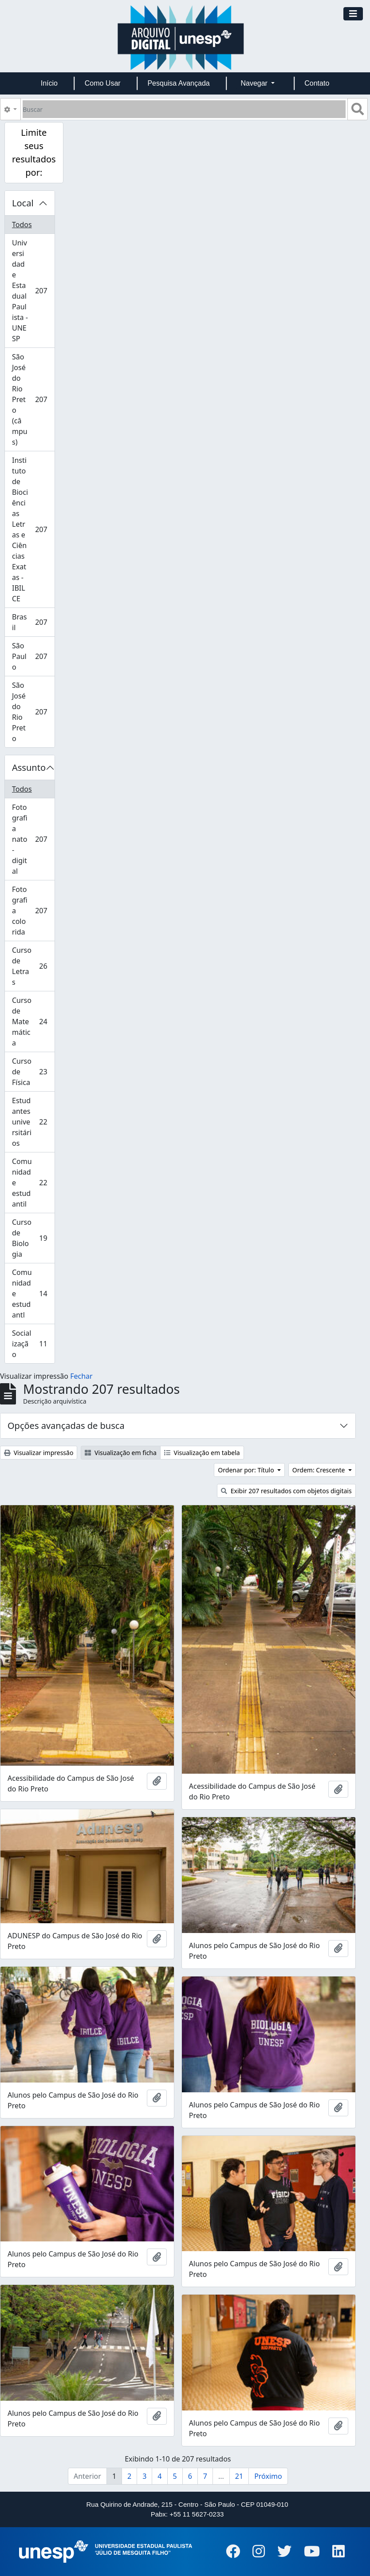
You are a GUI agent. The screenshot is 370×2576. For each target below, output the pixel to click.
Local (23, 203)
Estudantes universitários (33, 1122)
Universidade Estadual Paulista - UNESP (33, 290)
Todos (22, 224)
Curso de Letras (33, 966)
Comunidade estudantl (33, 1293)
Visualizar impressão (38, 1452)
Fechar (81, 1376)
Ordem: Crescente (319, 1470)
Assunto (29, 767)
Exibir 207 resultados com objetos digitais (286, 1491)
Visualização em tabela (202, 1452)
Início (49, 83)
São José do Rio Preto (33, 711)
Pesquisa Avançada (178, 83)
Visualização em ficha (121, 1452)
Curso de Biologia (33, 1238)
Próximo (268, 2476)
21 (239, 2476)
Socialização (33, 1343)
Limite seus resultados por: (34, 152)
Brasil (33, 622)
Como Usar (103, 83)
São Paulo (33, 656)
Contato (316, 83)
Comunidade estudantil (33, 1182)
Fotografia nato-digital (33, 839)
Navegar (254, 83)
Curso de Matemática (33, 1021)
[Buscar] (184, 109)
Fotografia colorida (33, 910)
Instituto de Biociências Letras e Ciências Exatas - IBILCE (33, 529)
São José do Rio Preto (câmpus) (33, 399)
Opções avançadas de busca (66, 1426)
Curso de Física (33, 1071)
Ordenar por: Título (247, 1470)
